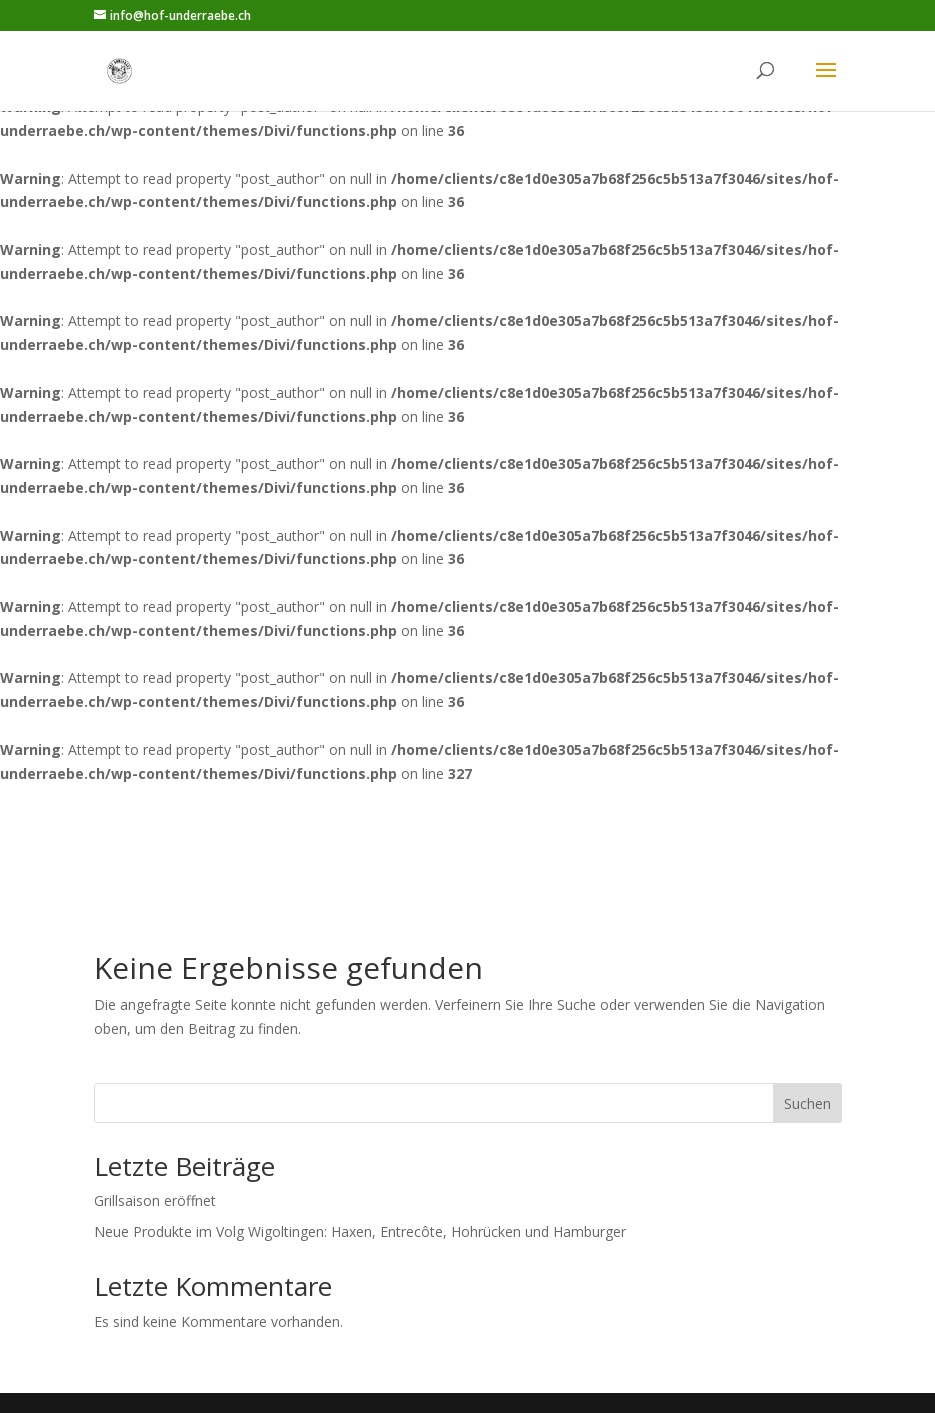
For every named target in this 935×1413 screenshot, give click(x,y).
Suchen (807, 1103)
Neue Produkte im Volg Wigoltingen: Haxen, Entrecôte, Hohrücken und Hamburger (360, 1231)
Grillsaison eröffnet (155, 1200)
